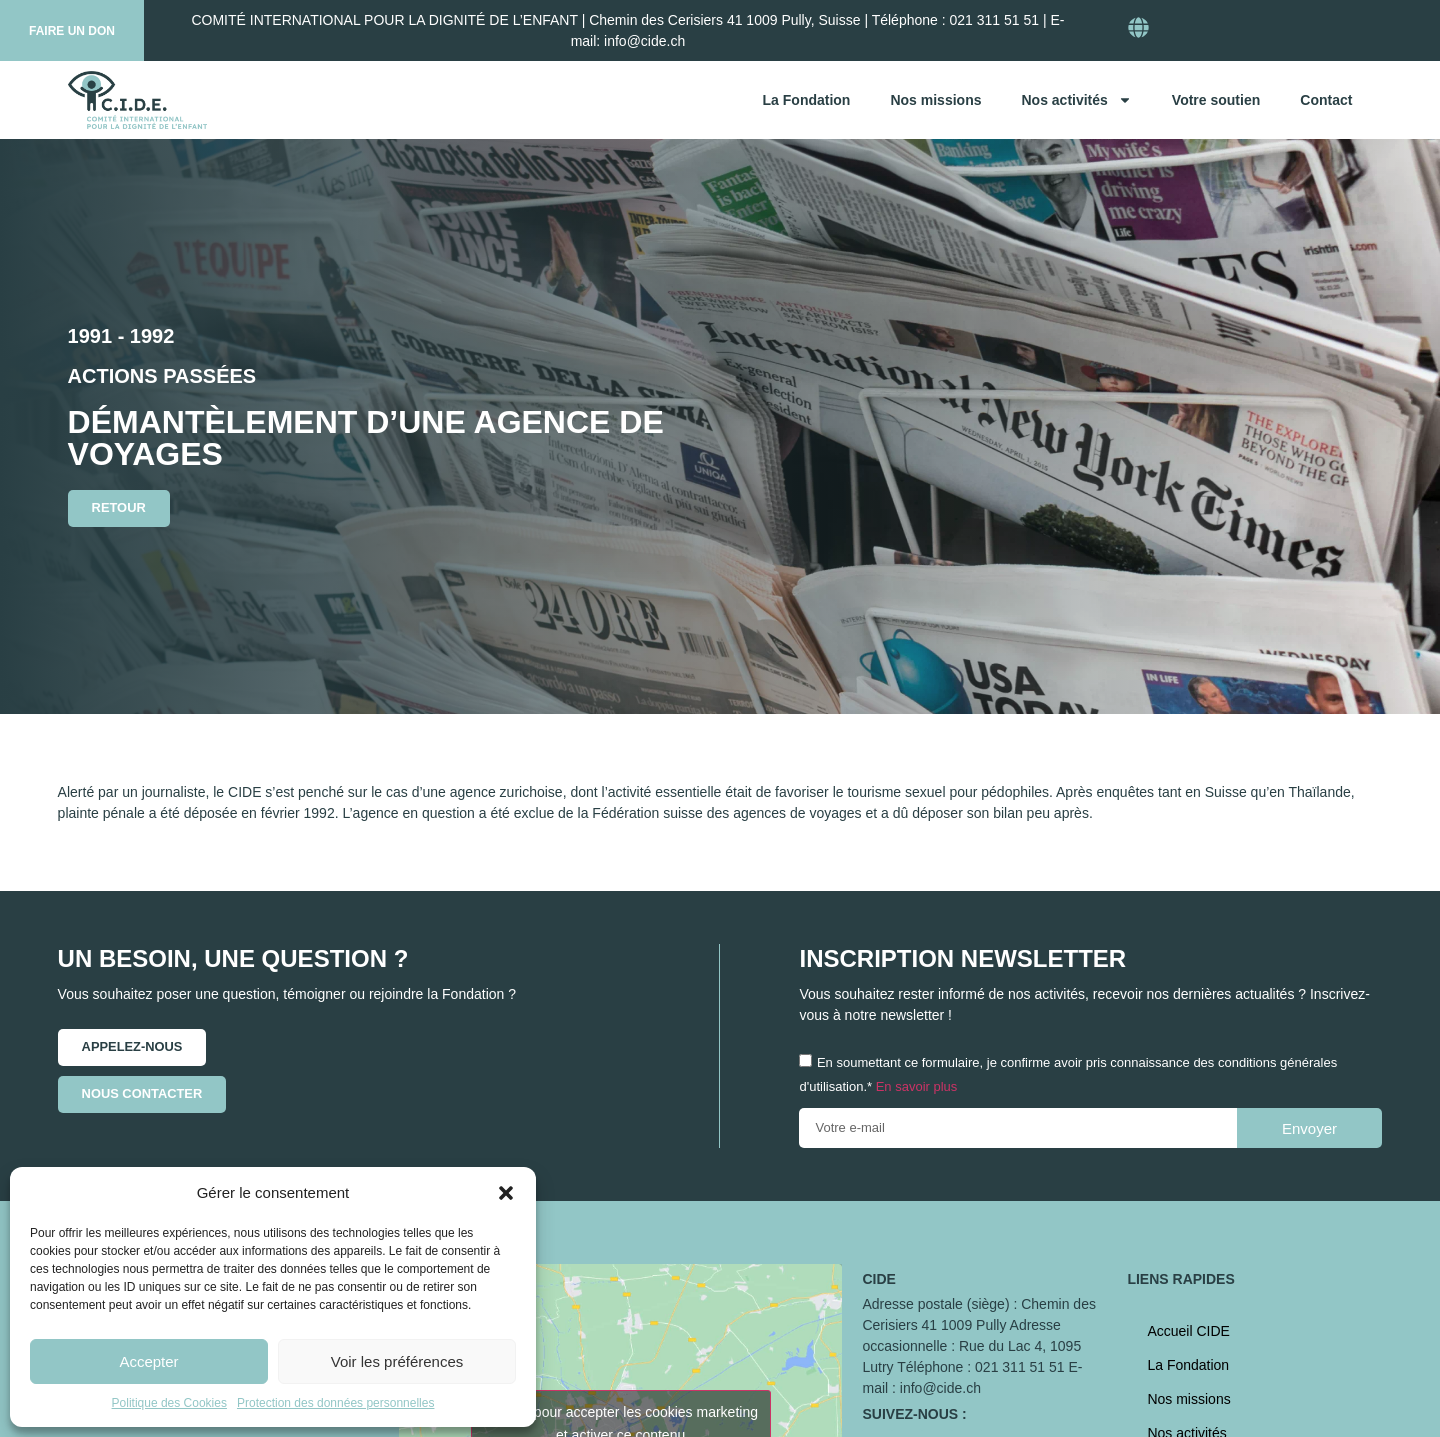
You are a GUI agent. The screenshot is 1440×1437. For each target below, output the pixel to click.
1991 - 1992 (121, 336)
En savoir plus (917, 1087)
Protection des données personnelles (335, 1403)
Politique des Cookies (169, 1403)
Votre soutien (1216, 100)
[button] (506, 1193)
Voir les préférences (397, 1361)
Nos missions (935, 100)
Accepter (148, 1361)
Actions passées (162, 376)
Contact (1326, 100)
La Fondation (807, 100)
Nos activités (1076, 100)
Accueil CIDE (1188, 1331)
